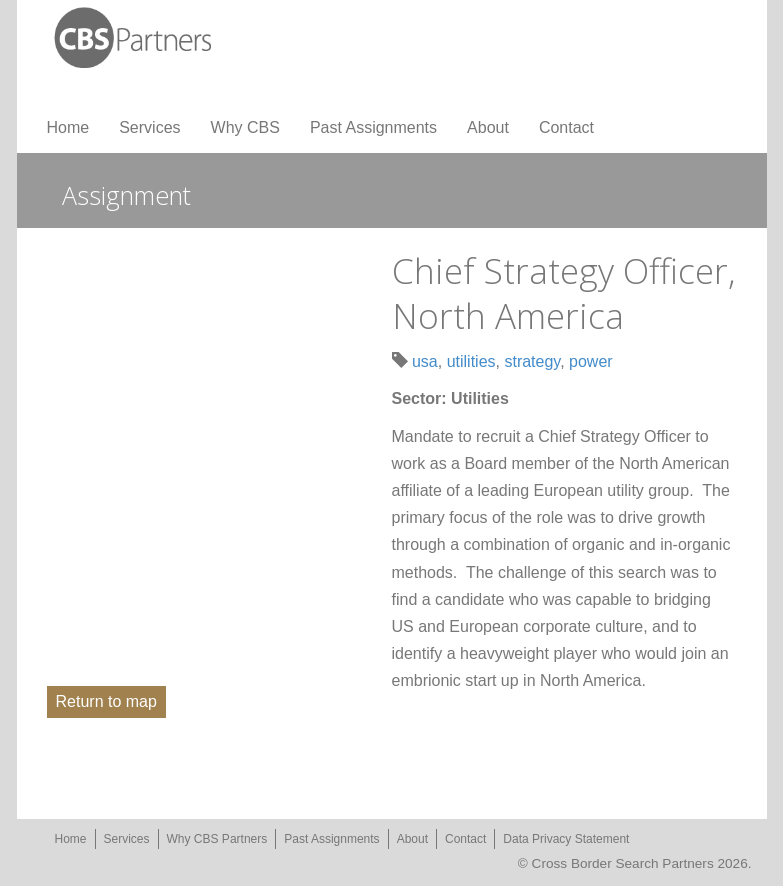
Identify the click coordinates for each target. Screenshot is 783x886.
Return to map (106, 701)
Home (68, 127)
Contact (566, 127)
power (591, 361)
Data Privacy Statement (566, 839)
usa (425, 361)
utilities (471, 361)
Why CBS (245, 127)
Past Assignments (373, 127)
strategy (532, 361)
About (488, 127)
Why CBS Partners (217, 839)
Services (149, 127)
